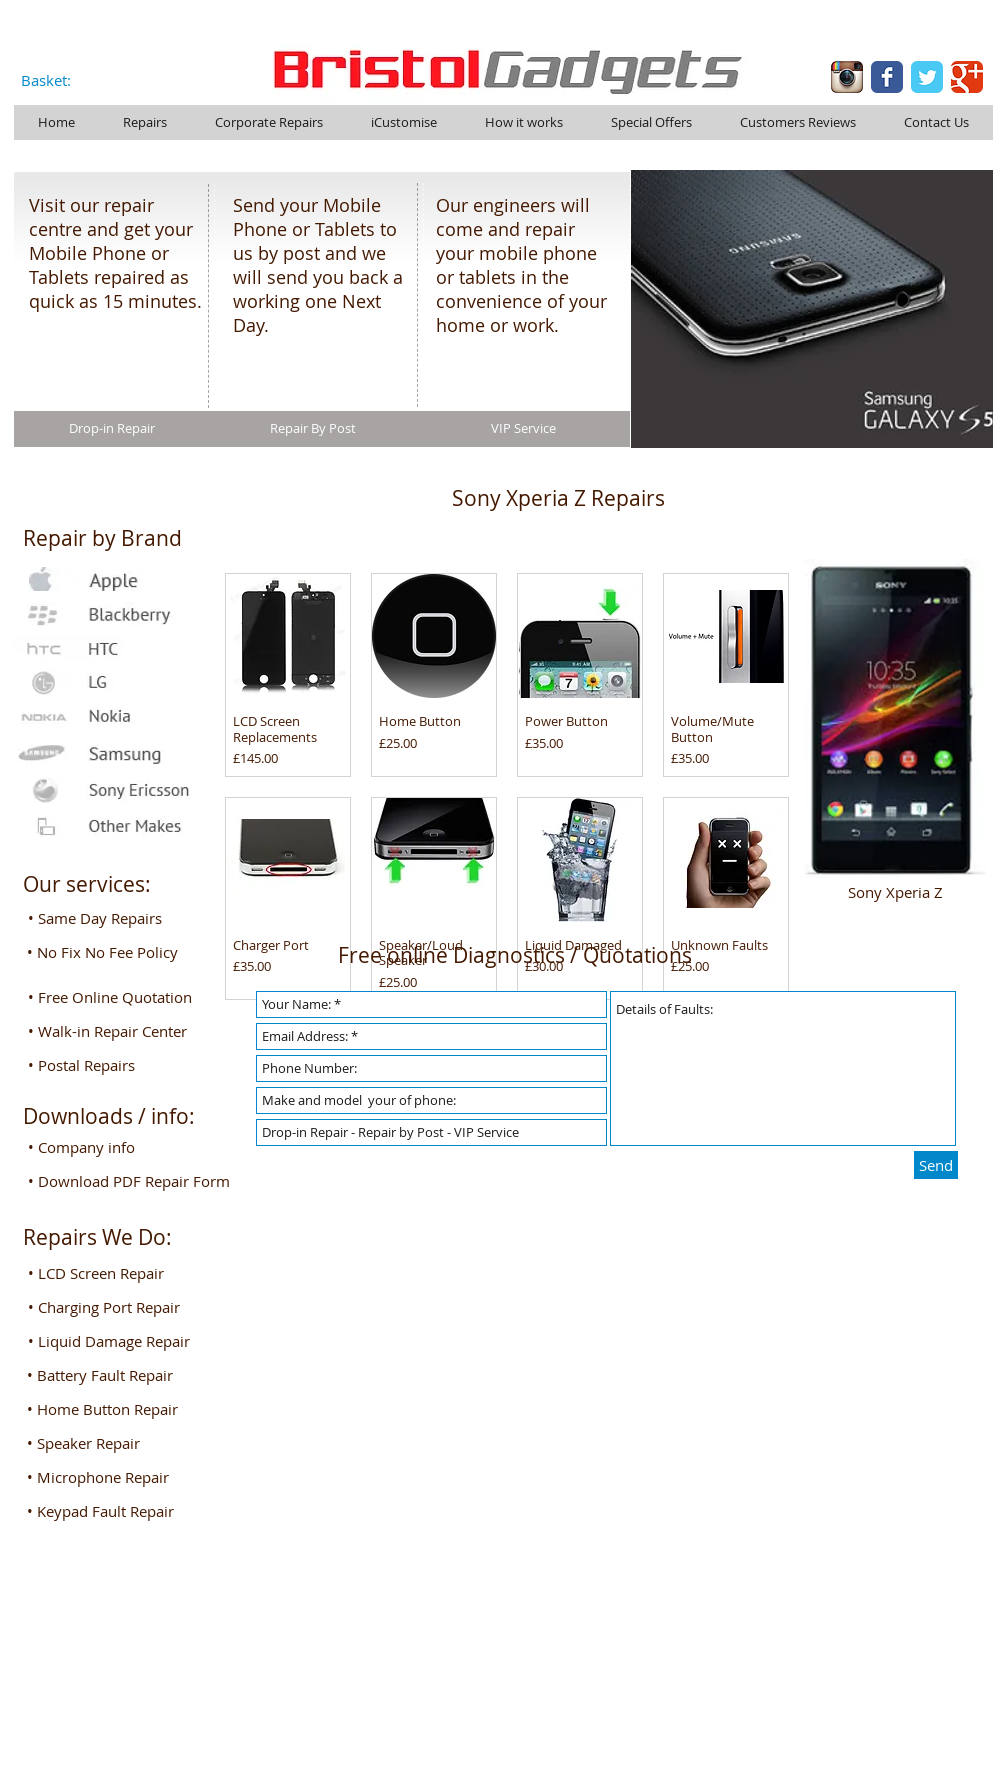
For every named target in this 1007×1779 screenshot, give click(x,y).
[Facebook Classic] (887, 77)
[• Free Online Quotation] (116, 997)
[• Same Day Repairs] (106, 918)
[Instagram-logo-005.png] (847, 77)
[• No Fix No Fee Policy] (106, 952)
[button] (106, 1273)
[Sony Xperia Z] (896, 891)
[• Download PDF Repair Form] (134, 1181)
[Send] (936, 1165)
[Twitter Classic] (927, 77)
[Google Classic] (967, 77)
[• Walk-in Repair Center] (114, 1031)
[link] (58, 81)
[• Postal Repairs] (106, 1065)
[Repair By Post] (313, 429)
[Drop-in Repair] (112, 429)
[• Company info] (106, 1147)
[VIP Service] (523, 429)
